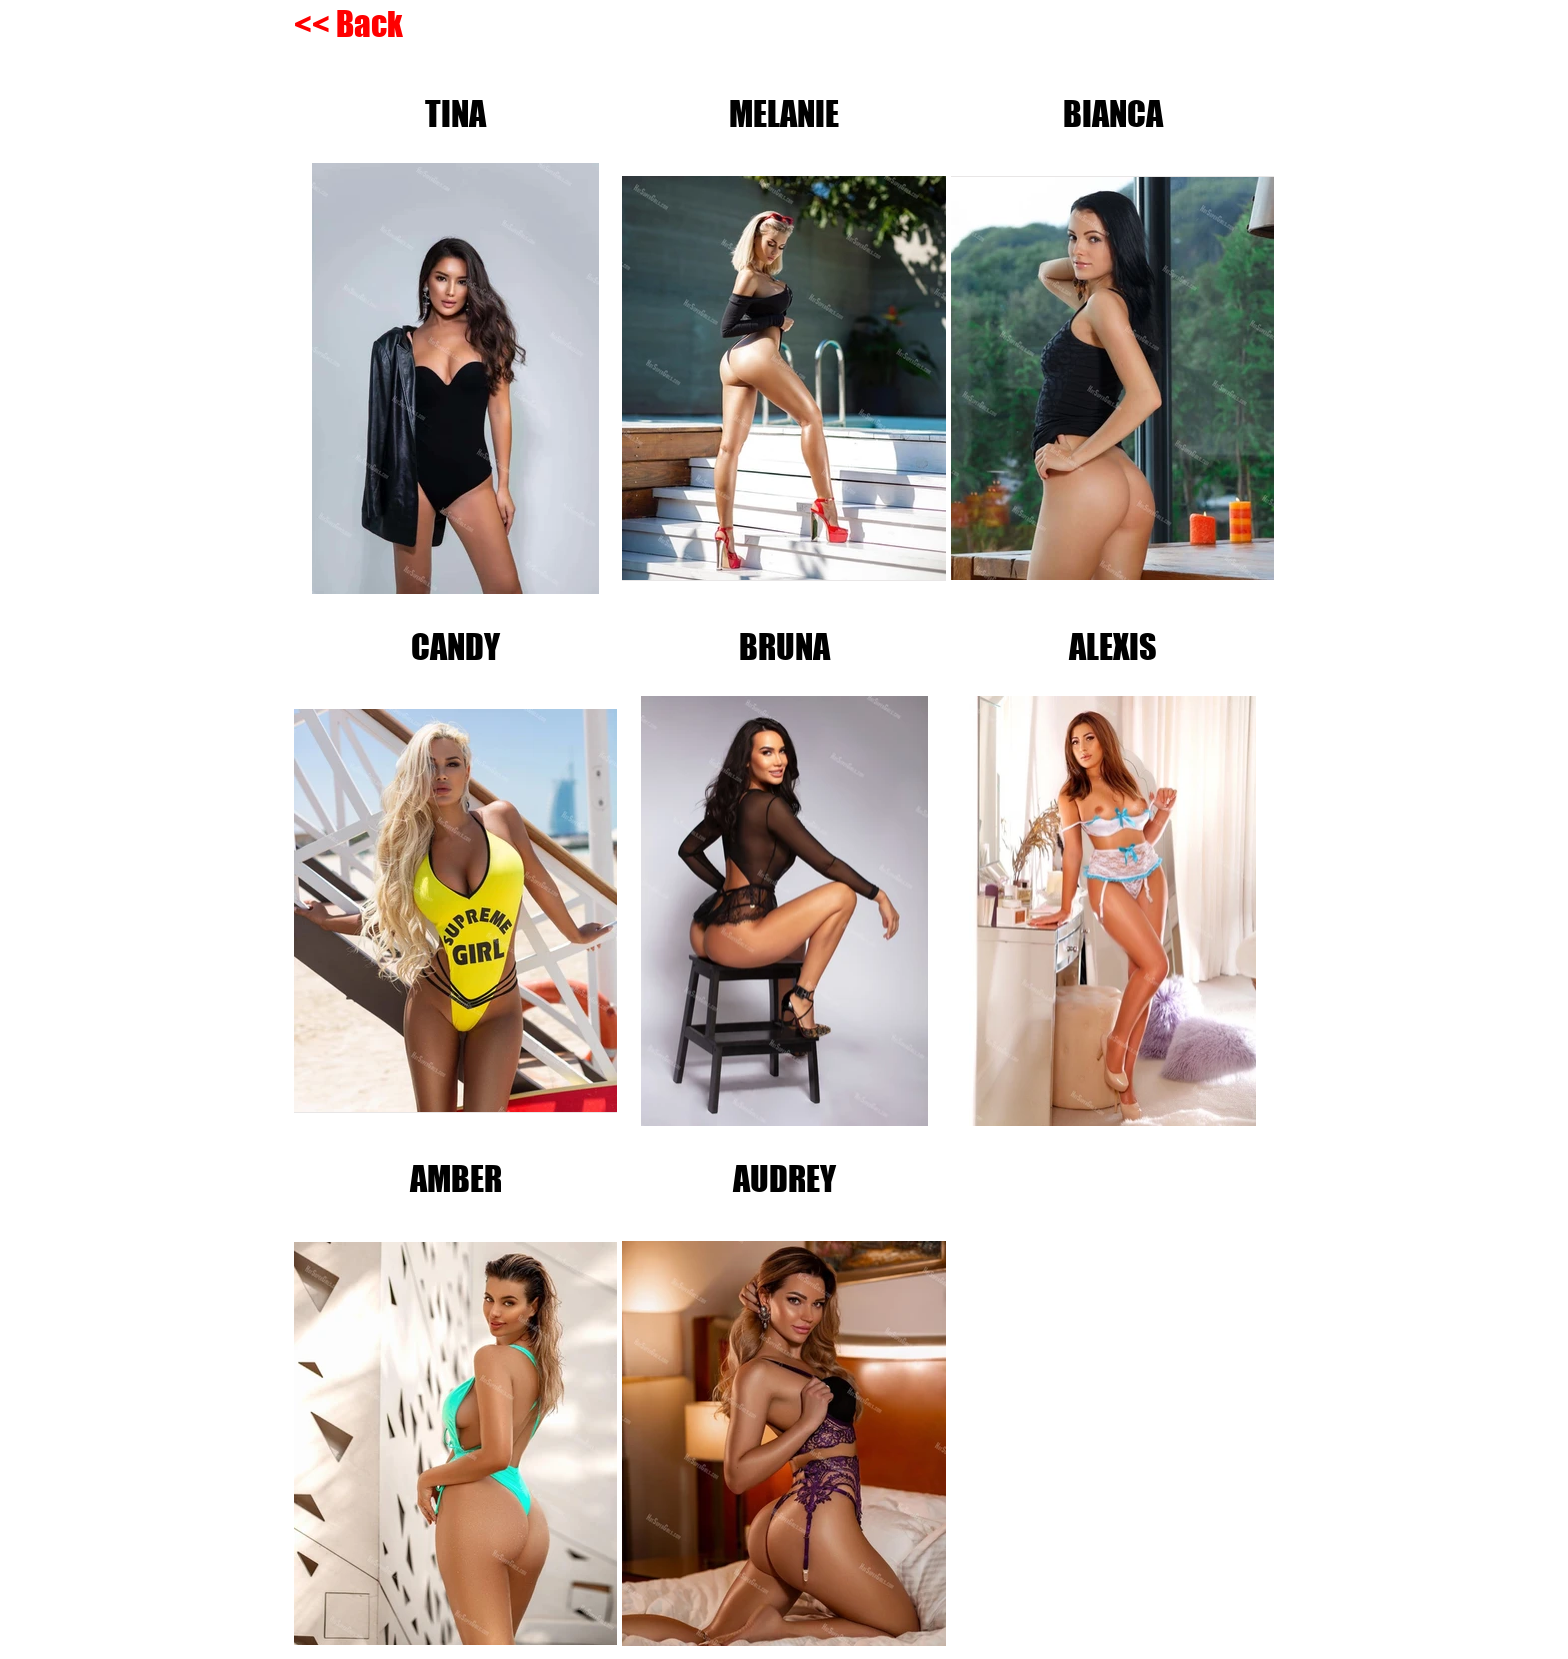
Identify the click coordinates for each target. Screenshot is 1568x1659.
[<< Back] (351, 24)
